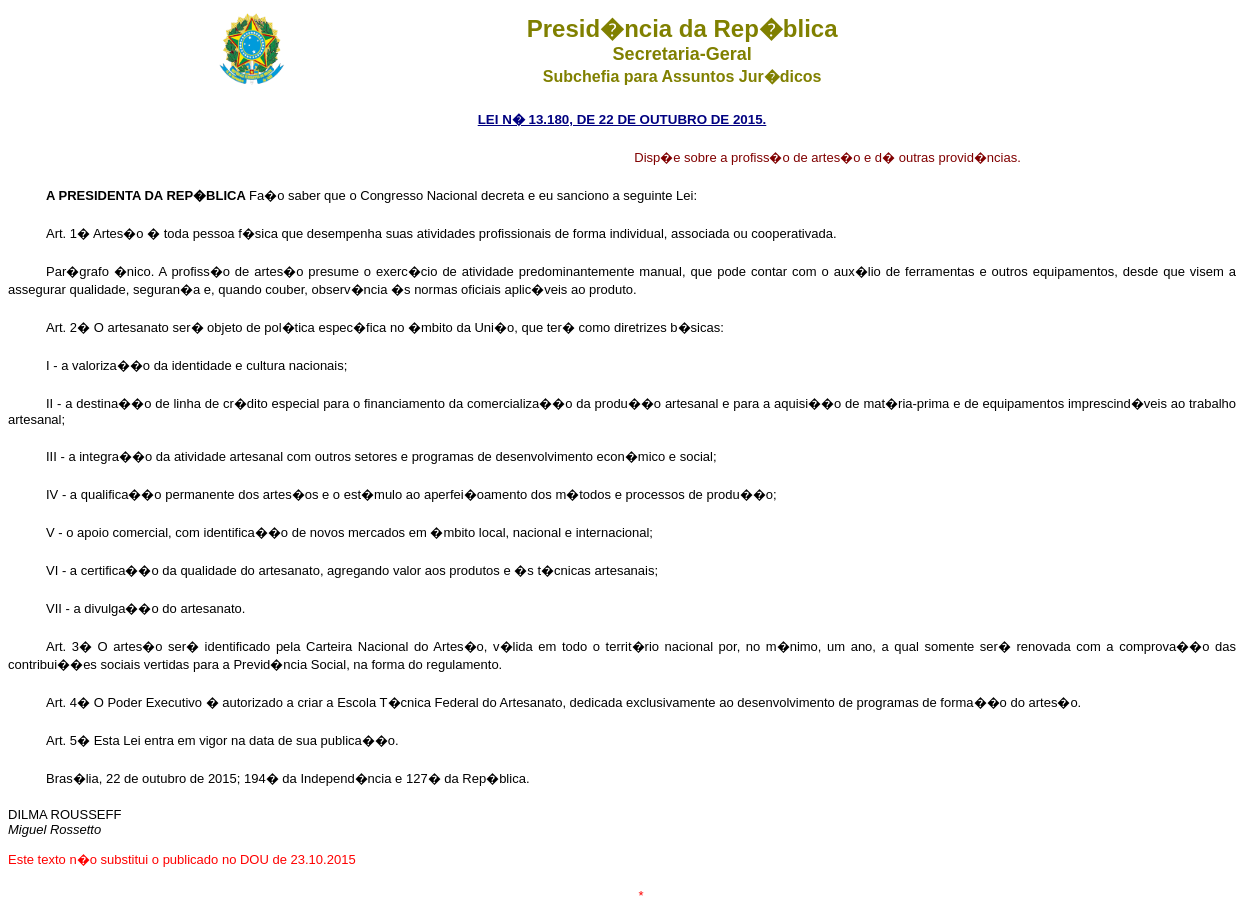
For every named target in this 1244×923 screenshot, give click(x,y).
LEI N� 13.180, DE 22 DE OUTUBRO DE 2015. (622, 119)
